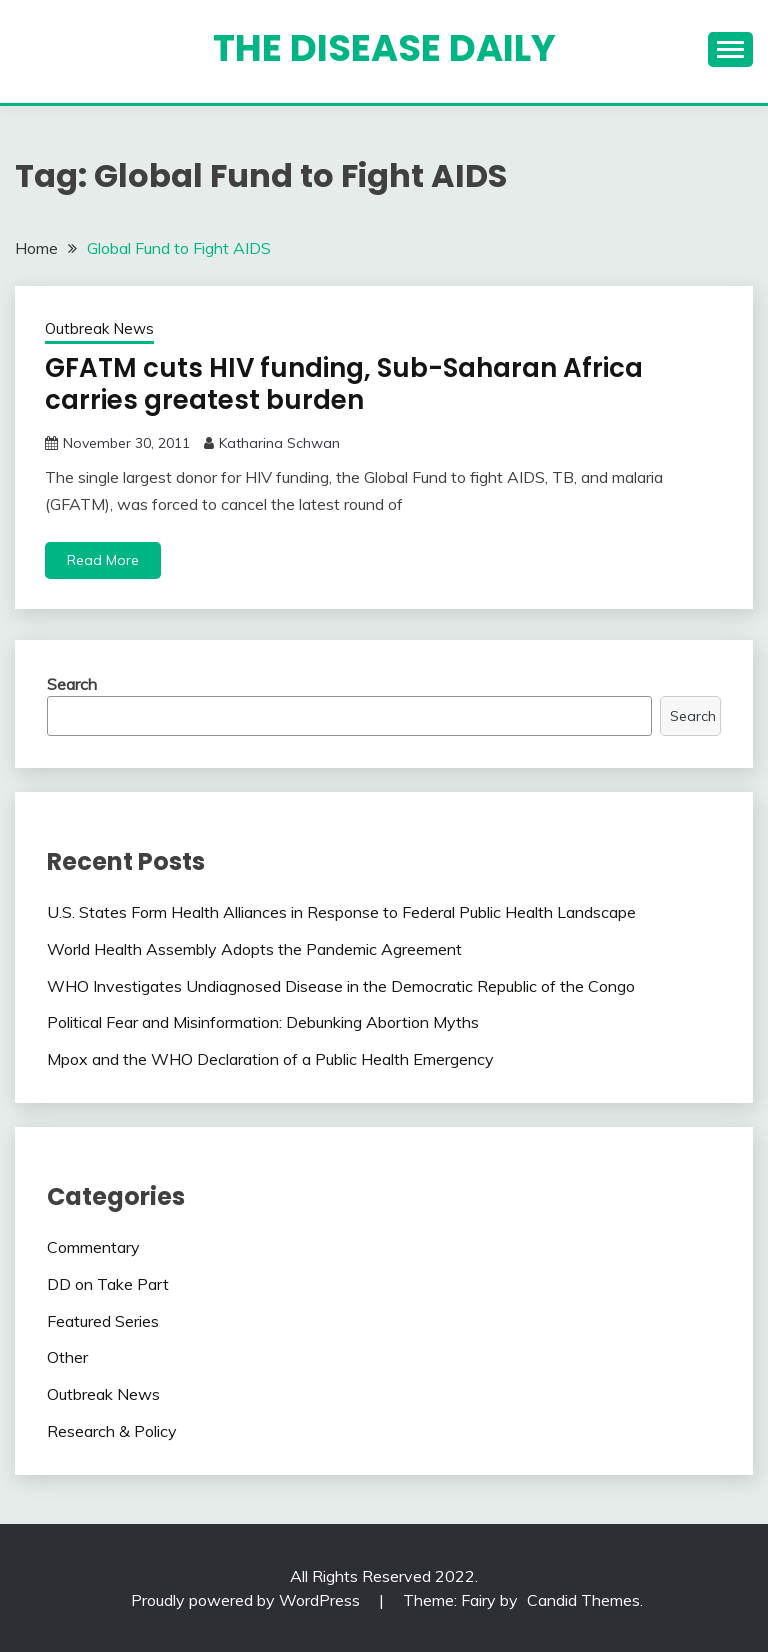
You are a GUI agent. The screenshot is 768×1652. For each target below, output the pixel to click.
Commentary (93, 1247)
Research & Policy (112, 1431)
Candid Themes (583, 1600)
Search (72, 684)
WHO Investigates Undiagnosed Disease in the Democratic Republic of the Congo (341, 986)
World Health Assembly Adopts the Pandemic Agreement (254, 949)
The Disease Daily (384, 48)
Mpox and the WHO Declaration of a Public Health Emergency (270, 1059)
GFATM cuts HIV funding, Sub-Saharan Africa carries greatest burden (344, 384)
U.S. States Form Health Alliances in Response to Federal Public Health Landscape (341, 912)
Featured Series (103, 1321)
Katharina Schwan (279, 443)
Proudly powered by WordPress (247, 1600)
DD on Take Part (108, 1284)
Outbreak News (99, 328)
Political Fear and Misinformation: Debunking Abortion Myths (263, 1022)
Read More (103, 560)
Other (67, 1357)
